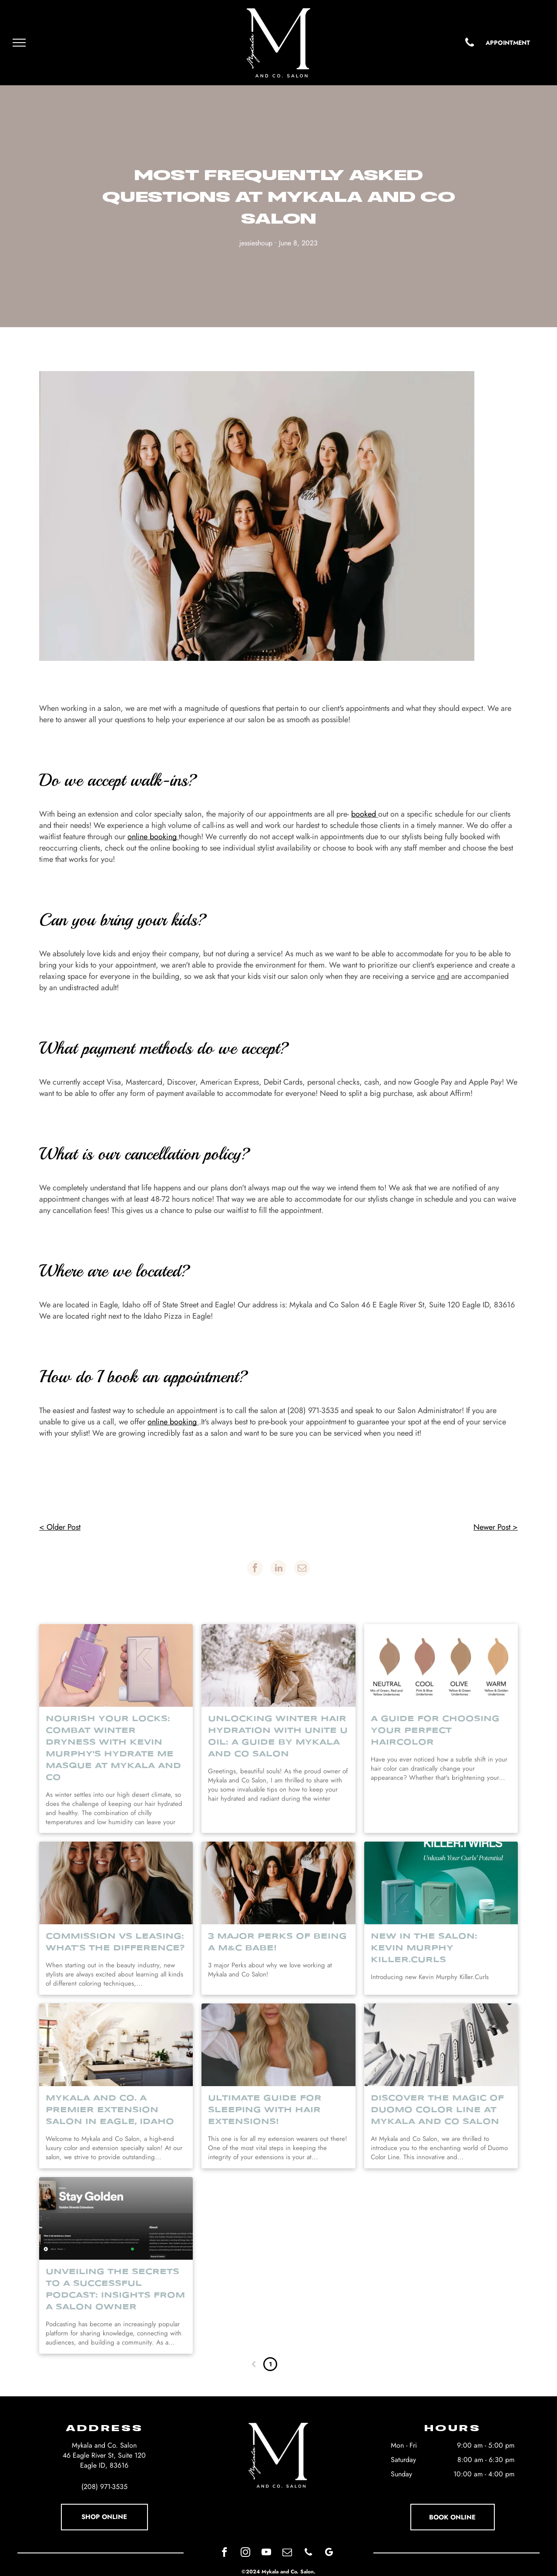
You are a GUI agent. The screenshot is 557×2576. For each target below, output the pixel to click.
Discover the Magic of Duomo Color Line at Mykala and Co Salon (437, 2110)
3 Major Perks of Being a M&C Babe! (277, 1942)
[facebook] (225, 2553)
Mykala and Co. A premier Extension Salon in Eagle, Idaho (110, 2110)
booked (363, 814)
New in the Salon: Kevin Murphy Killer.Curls (424, 1948)
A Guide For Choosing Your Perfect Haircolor (435, 1730)
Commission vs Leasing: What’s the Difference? (115, 1942)
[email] (287, 2553)
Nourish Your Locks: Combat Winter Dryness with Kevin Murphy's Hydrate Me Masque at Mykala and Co (113, 1748)
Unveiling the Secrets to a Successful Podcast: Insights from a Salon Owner (115, 2289)
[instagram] (245, 2553)
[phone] (308, 2553)
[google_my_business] (329, 2553)
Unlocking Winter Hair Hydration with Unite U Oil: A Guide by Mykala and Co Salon (278, 1736)
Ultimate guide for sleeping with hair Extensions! (265, 2110)
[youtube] (266, 2553)
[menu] (19, 42)
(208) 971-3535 (104, 2487)
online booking (152, 836)
